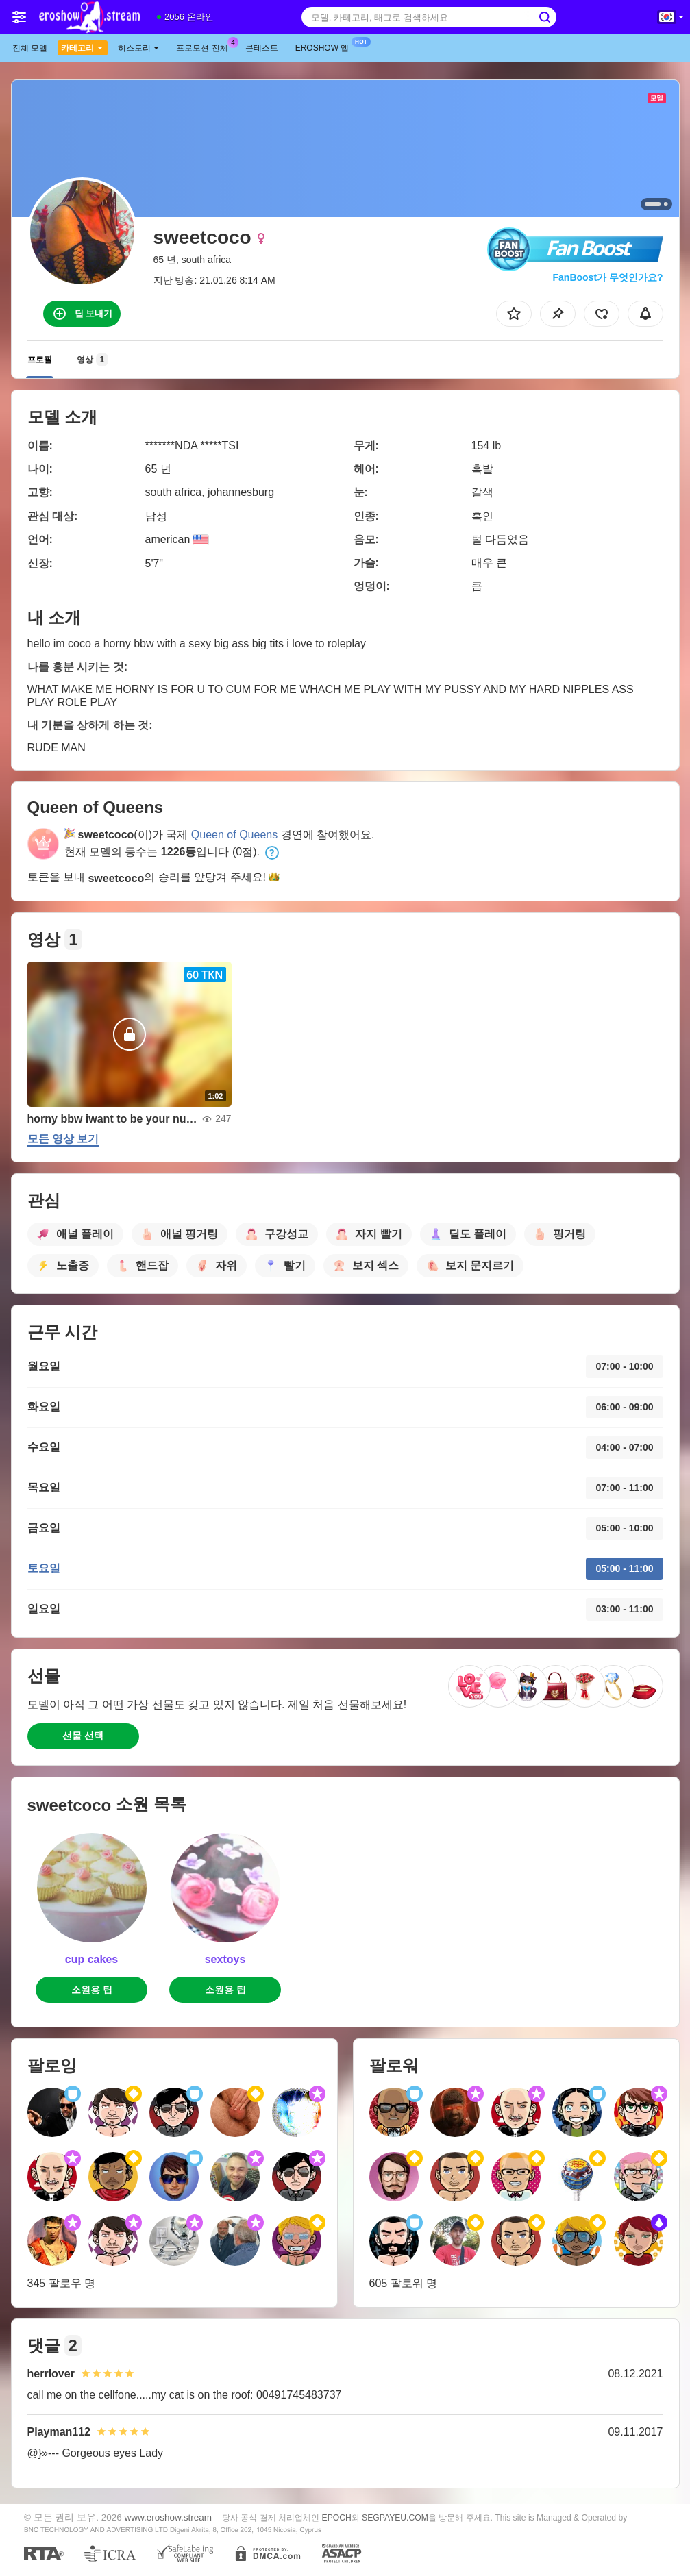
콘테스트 (261, 48)
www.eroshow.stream (168, 2517)
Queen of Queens (234, 834)
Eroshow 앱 (325, 46)
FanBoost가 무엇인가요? (608, 277)
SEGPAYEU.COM (395, 2518)
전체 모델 (29, 48)
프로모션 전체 (205, 46)
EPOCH (337, 2518)
